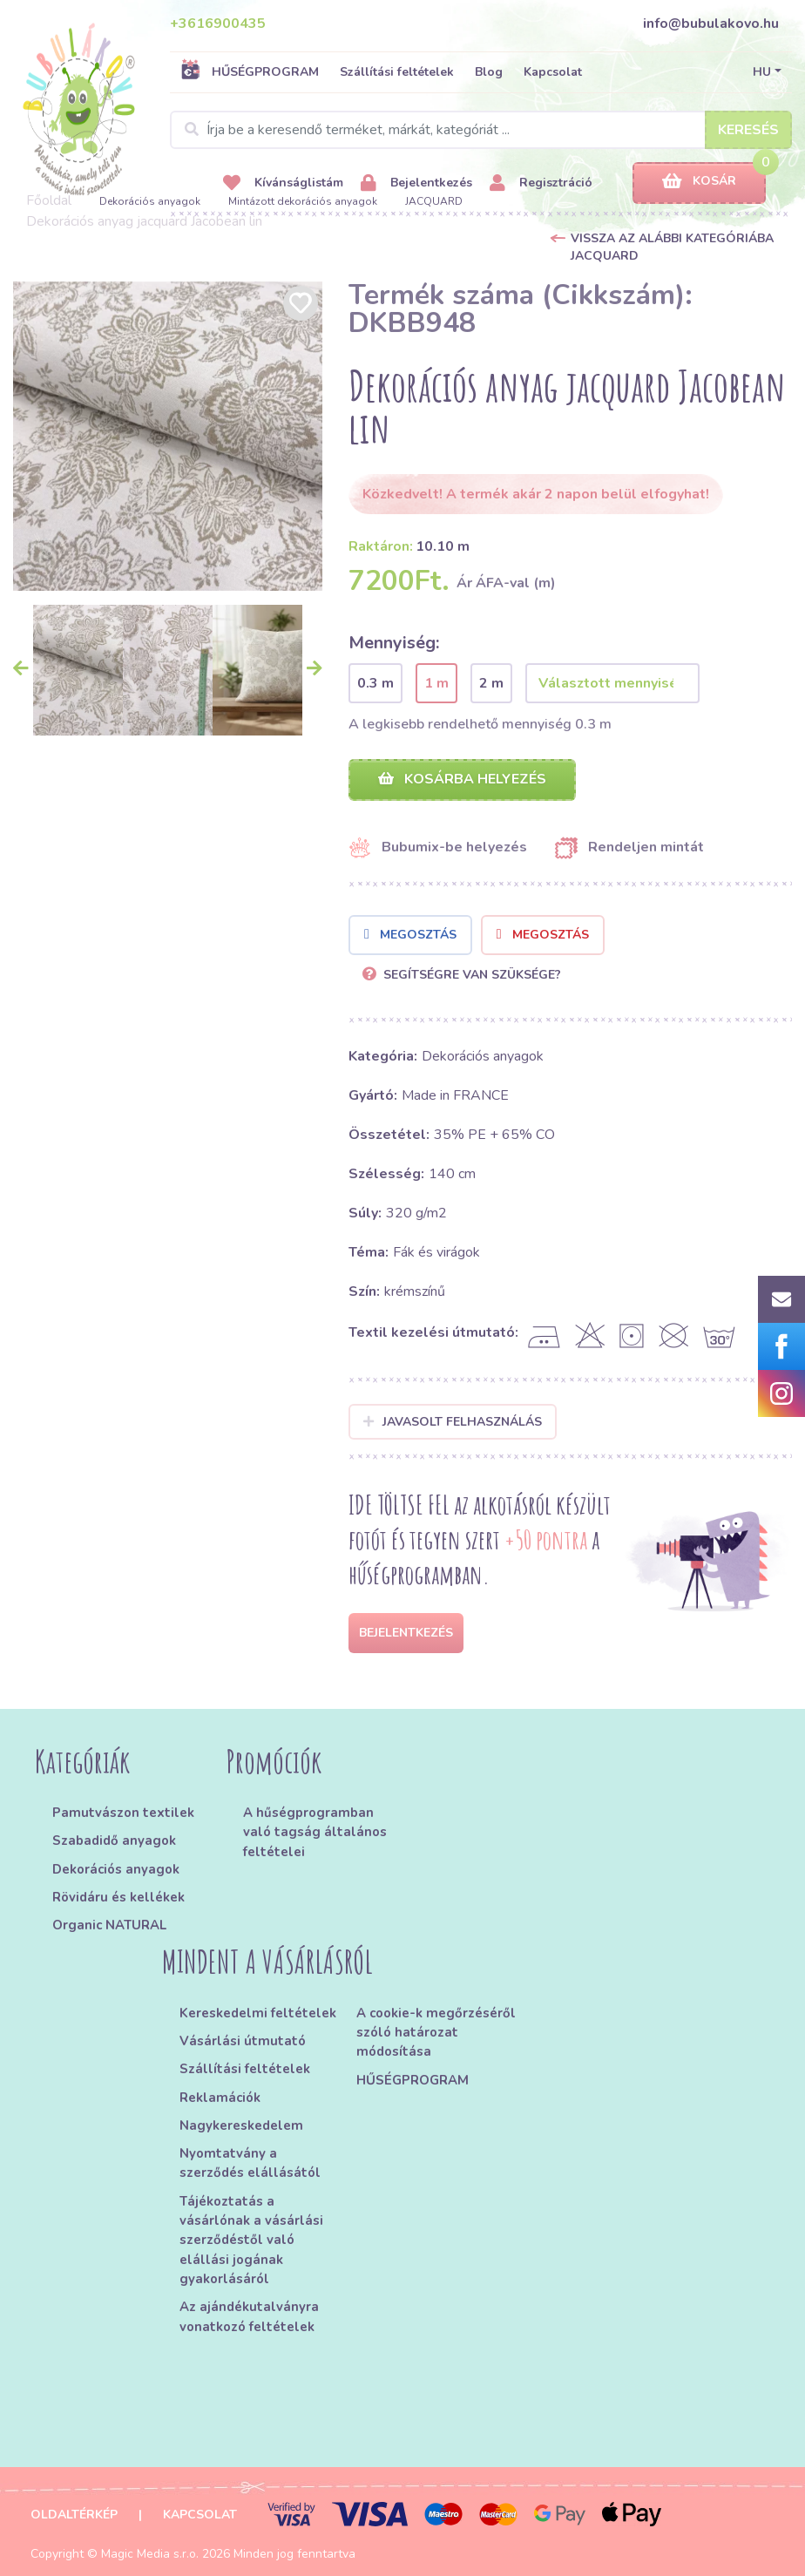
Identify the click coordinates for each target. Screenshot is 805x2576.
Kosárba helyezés (462, 779)
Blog (489, 72)
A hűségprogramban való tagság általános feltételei (315, 1832)
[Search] (481, 130)
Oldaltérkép (74, 2514)
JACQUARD (434, 201)
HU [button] (762, 72)
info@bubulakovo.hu (711, 23)
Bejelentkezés (416, 183)
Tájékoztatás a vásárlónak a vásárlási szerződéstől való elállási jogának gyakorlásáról (251, 2240)
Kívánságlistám (283, 183)
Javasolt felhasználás (452, 1421)
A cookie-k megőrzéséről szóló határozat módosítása (436, 2032)
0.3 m (375, 683)
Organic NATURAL (109, 1925)
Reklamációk (219, 2097)
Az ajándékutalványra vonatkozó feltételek (249, 2316)
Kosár (699, 182)
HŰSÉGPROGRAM (249, 71)
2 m (491, 683)
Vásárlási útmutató (242, 2041)
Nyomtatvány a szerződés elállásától (250, 2163)
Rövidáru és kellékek (118, 1897)
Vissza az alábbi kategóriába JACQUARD (672, 247)
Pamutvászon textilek (123, 1812)
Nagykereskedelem (241, 2125)
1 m (436, 683)
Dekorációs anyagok (149, 201)
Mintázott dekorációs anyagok (302, 201)
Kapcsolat (553, 72)
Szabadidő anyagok (114, 1840)
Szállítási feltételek (397, 72)
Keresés (748, 129)
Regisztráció (541, 183)
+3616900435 (218, 23)
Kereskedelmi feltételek (257, 2013)
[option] (167, 436)
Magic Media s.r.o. (150, 2553)
